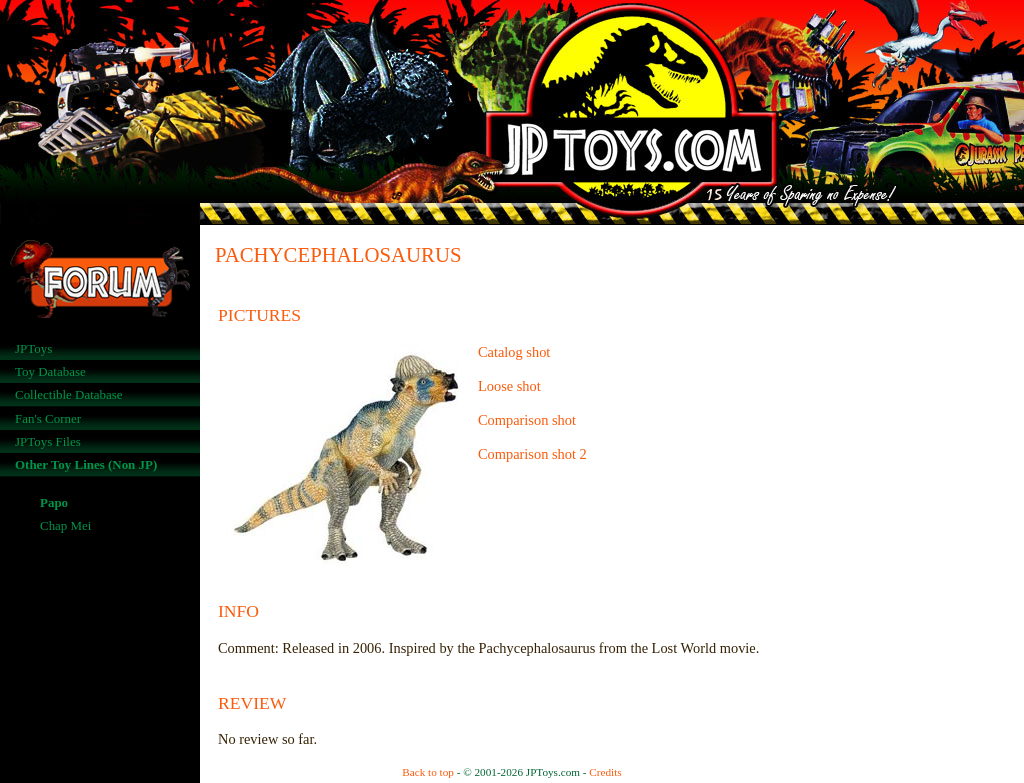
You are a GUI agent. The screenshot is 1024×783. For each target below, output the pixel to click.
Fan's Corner (48, 418)
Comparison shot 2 (532, 454)
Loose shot (509, 386)
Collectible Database (69, 394)
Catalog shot (514, 352)
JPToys (33, 348)
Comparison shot (527, 420)
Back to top (428, 772)
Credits (605, 772)
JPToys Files (48, 441)
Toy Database (50, 371)
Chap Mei (65, 525)
